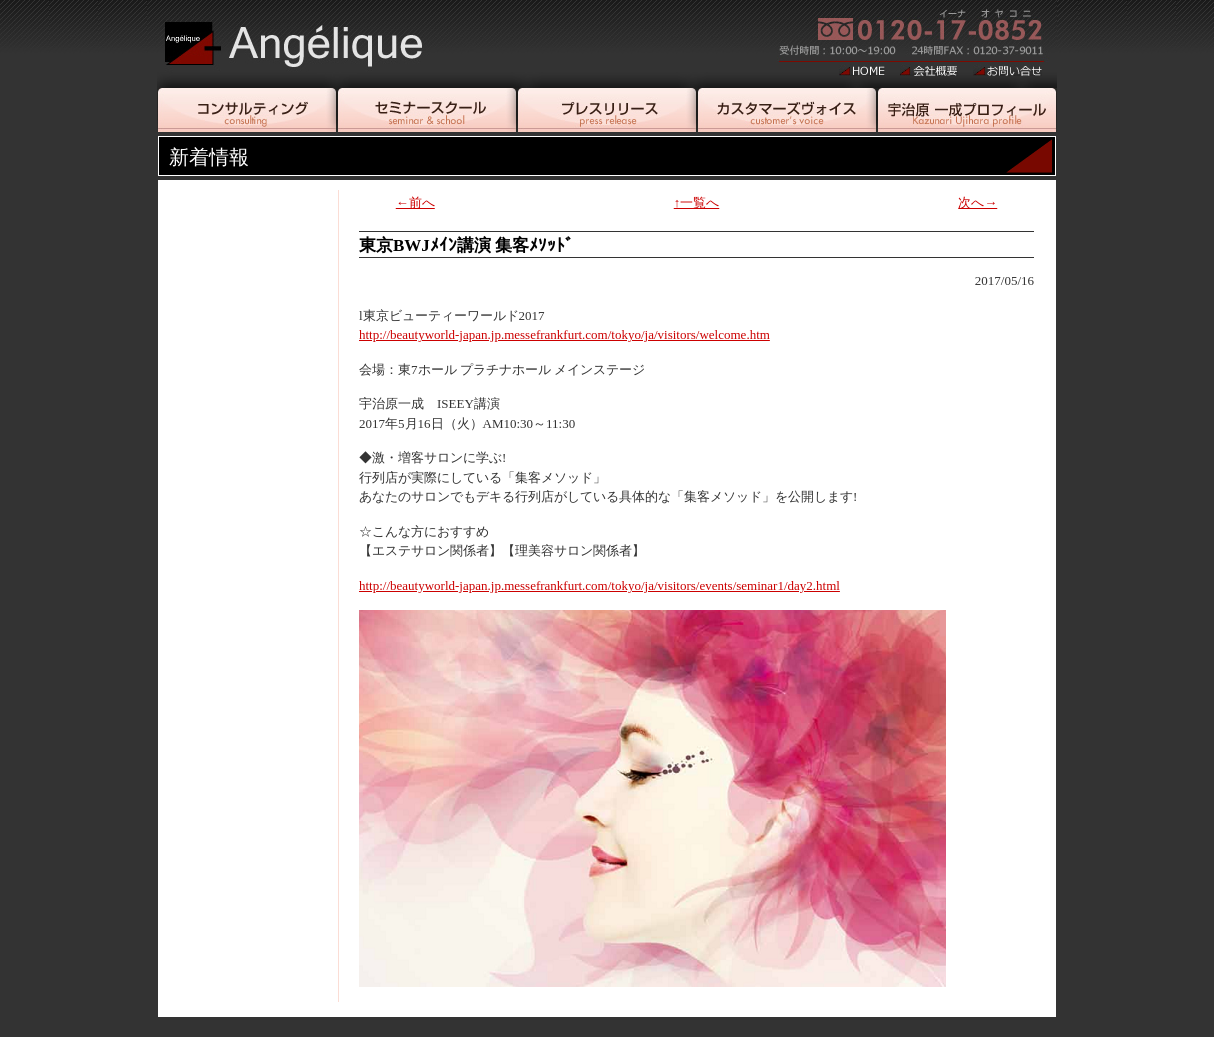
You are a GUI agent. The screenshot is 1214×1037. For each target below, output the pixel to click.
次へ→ (977, 202)
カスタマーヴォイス (787, 110)
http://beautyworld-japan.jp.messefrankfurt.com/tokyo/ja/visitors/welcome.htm (564, 334)
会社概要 (929, 70)
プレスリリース (607, 110)
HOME (862, 70)
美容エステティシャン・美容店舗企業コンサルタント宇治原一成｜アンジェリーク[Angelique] (315, 35)
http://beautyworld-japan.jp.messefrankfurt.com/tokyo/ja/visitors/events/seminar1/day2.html (599, 585)
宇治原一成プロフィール (967, 110)
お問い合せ (1007, 70)
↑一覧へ (697, 202)
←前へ (415, 202)
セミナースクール (427, 110)
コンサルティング (247, 110)
